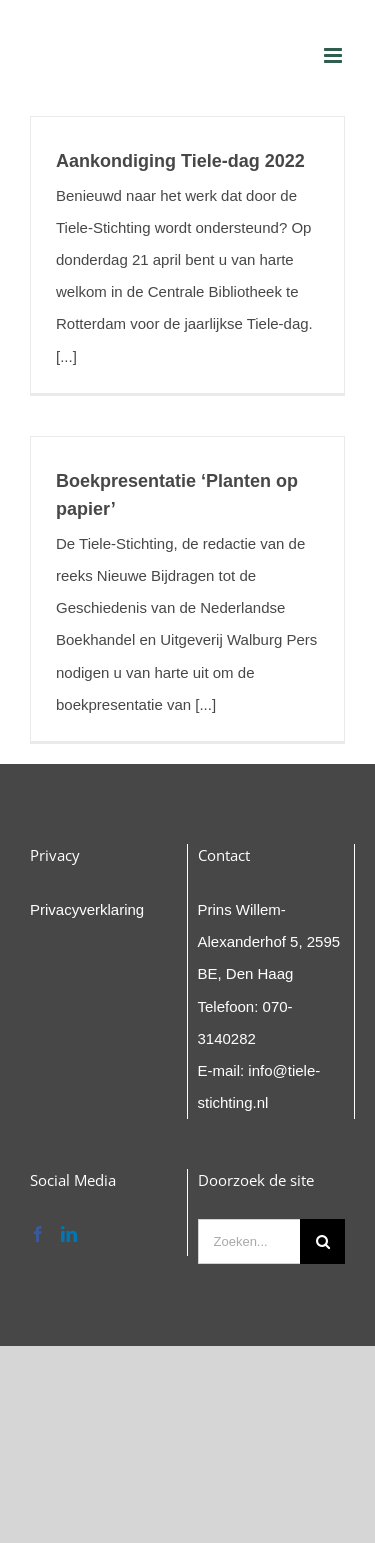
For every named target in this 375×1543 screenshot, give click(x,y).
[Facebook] (38, 1234)
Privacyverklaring (87, 909)
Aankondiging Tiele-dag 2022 (180, 161)
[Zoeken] (322, 1241)
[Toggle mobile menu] (334, 55)
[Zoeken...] (249, 1241)
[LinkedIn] (69, 1234)
